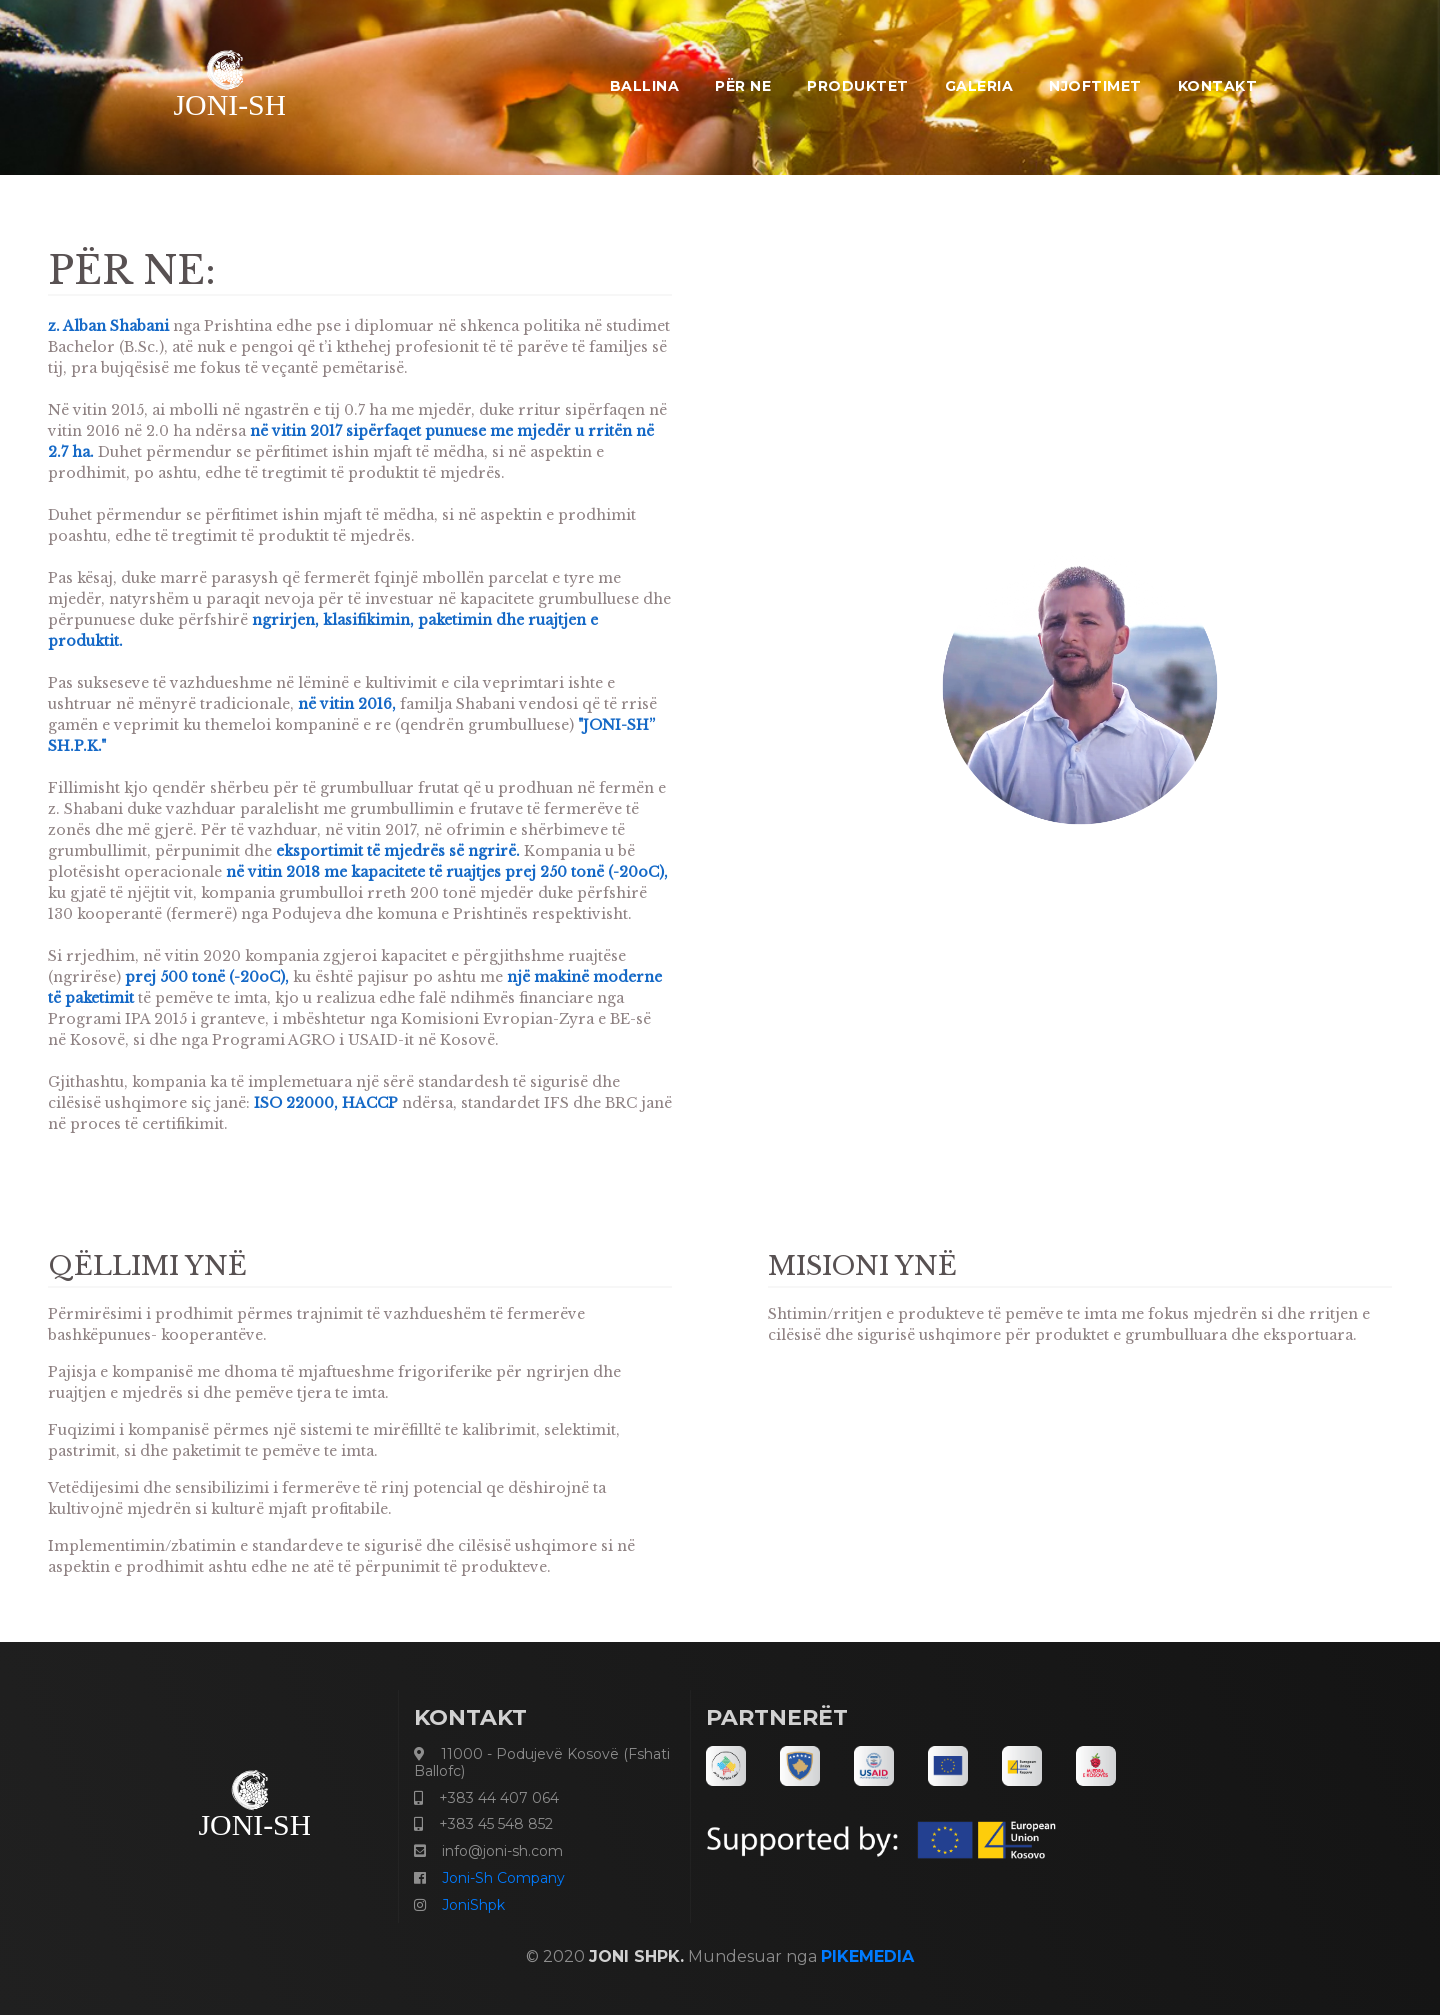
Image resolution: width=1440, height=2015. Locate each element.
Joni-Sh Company (503, 1878)
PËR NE (743, 86)
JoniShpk (473, 1905)
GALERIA (979, 86)
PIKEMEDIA (867, 1956)
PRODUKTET (858, 86)
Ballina (645, 86)
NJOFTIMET (1095, 86)
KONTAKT (1218, 86)
